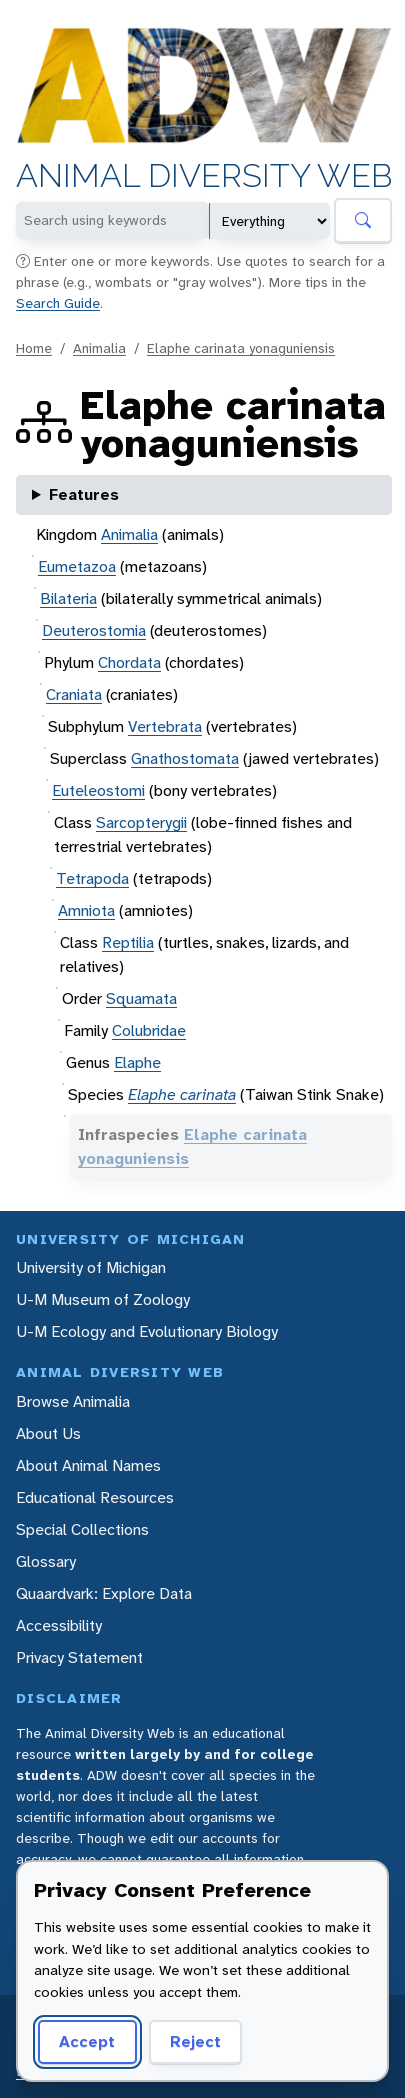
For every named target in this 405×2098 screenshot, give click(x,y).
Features (84, 494)
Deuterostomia (94, 630)
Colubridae (149, 1030)
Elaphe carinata (182, 1094)
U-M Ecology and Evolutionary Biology (147, 1331)
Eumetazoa (77, 566)
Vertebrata (165, 726)
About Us (48, 1433)
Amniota (86, 910)
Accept (87, 2041)
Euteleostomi (98, 790)
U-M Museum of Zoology (103, 1299)
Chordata (129, 662)
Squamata (141, 998)
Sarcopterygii (141, 822)
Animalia (99, 348)
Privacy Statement (79, 1657)
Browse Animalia (73, 1401)
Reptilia (128, 942)
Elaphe (137, 1062)
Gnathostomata (185, 758)
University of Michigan (91, 1267)
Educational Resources (95, 1497)
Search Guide (58, 303)
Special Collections (82, 1529)
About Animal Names (88, 1465)
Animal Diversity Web (204, 177)
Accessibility (59, 1625)
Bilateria (68, 598)
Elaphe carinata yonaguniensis (241, 348)
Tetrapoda (92, 878)
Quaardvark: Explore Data (104, 1593)
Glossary (46, 1561)
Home (34, 348)
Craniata (74, 694)
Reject (195, 2041)
